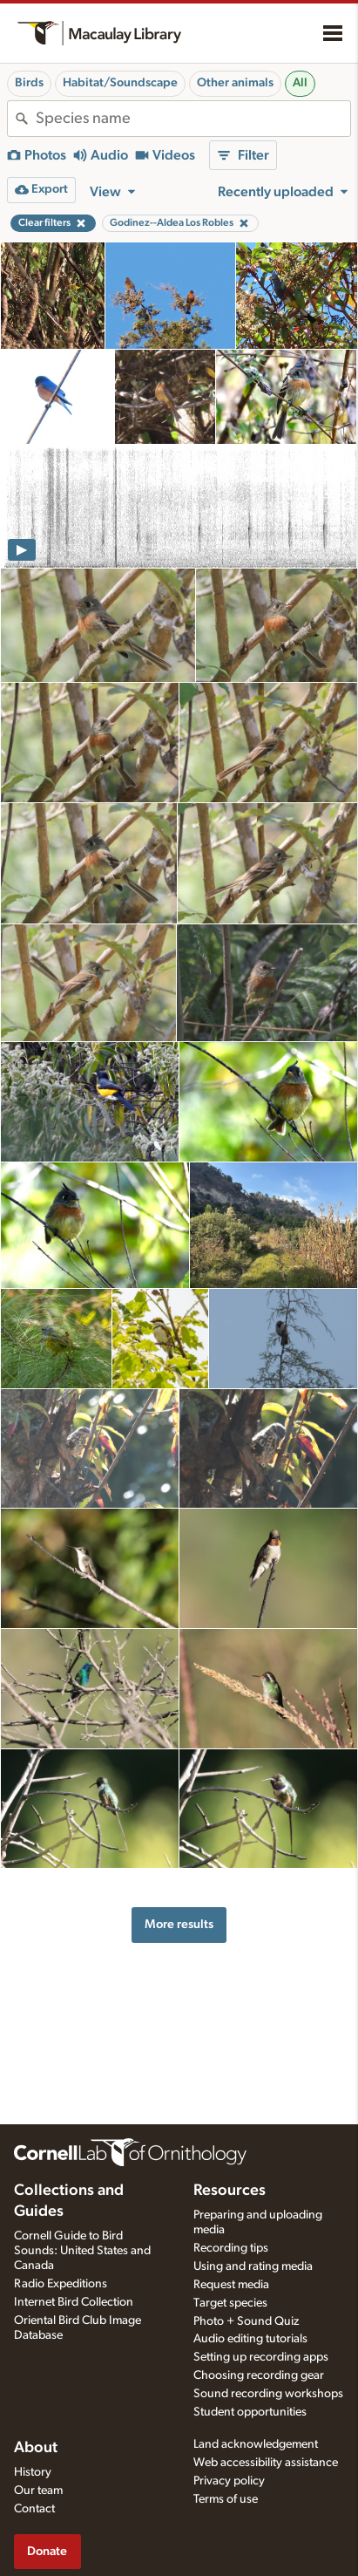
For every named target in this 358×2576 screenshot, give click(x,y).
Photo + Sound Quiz (246, 2321)
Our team (38, 2490)
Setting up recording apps (260, 2357)
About (35, 2448)
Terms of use (225, 2499)
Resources (229, 2190)
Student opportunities (250, 2412)
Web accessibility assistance (265, 2463)
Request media (231, 2285)
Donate (47, 2551)
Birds (29, 83)
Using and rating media (253, 2266)
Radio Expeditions (60, 2284)
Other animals (235, 83)
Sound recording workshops (268, 2394)
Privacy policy (229, 2481)
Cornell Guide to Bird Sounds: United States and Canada (82, 2251)
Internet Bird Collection (73, 2302)
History (32, 2472)
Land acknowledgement (255, 2444)
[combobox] (193, 118)
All (300, 83)
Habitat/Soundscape (120, 83)
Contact (34, 2509)
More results (179, 1924)
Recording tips (230, 2248)
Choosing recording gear (258, 2375)
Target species (230, 2303)
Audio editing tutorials (250, 2339)
